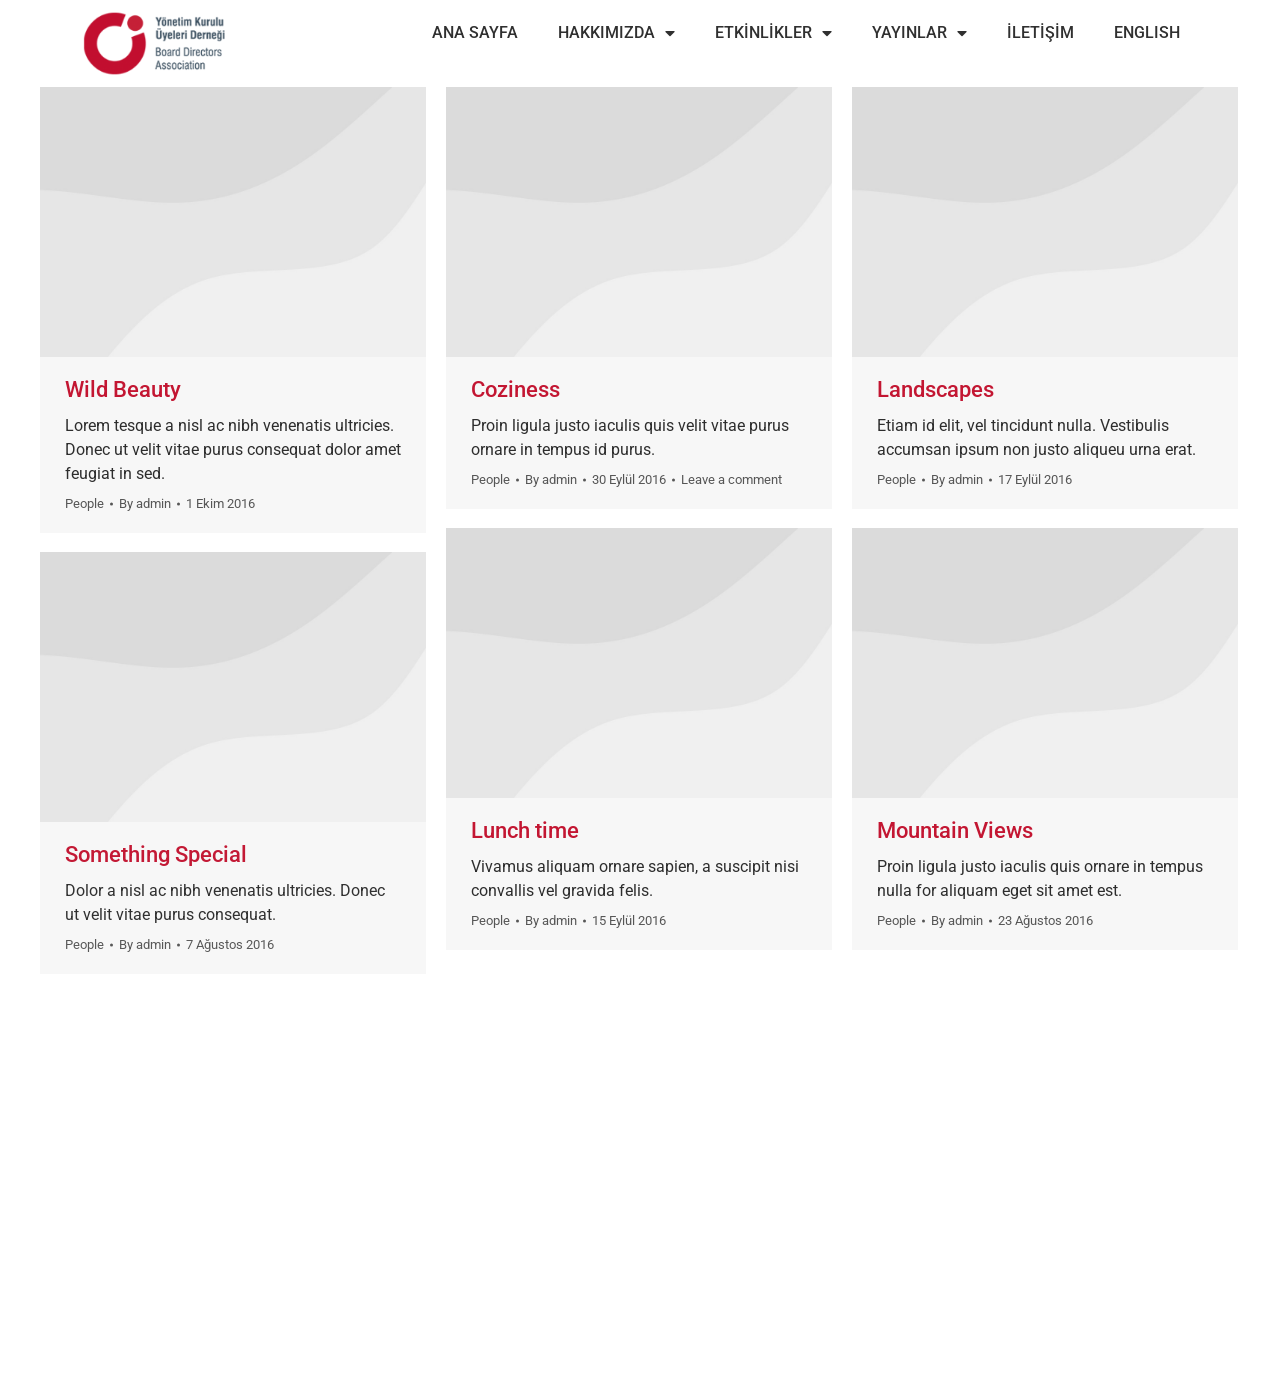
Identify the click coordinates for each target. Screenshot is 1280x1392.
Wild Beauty (123, 389)
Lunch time (525, 830)
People (84, 503)
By (145, 503)
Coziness (515, 389)
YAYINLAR (919, 33)
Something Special (156, 854)
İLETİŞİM (1040, 32)
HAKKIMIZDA (616, 33)
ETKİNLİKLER (773, 33)
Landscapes (935, 389)
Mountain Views (955, 830)
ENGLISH (1147, 32)
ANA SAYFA (475, 32)
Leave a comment (731, 479)
